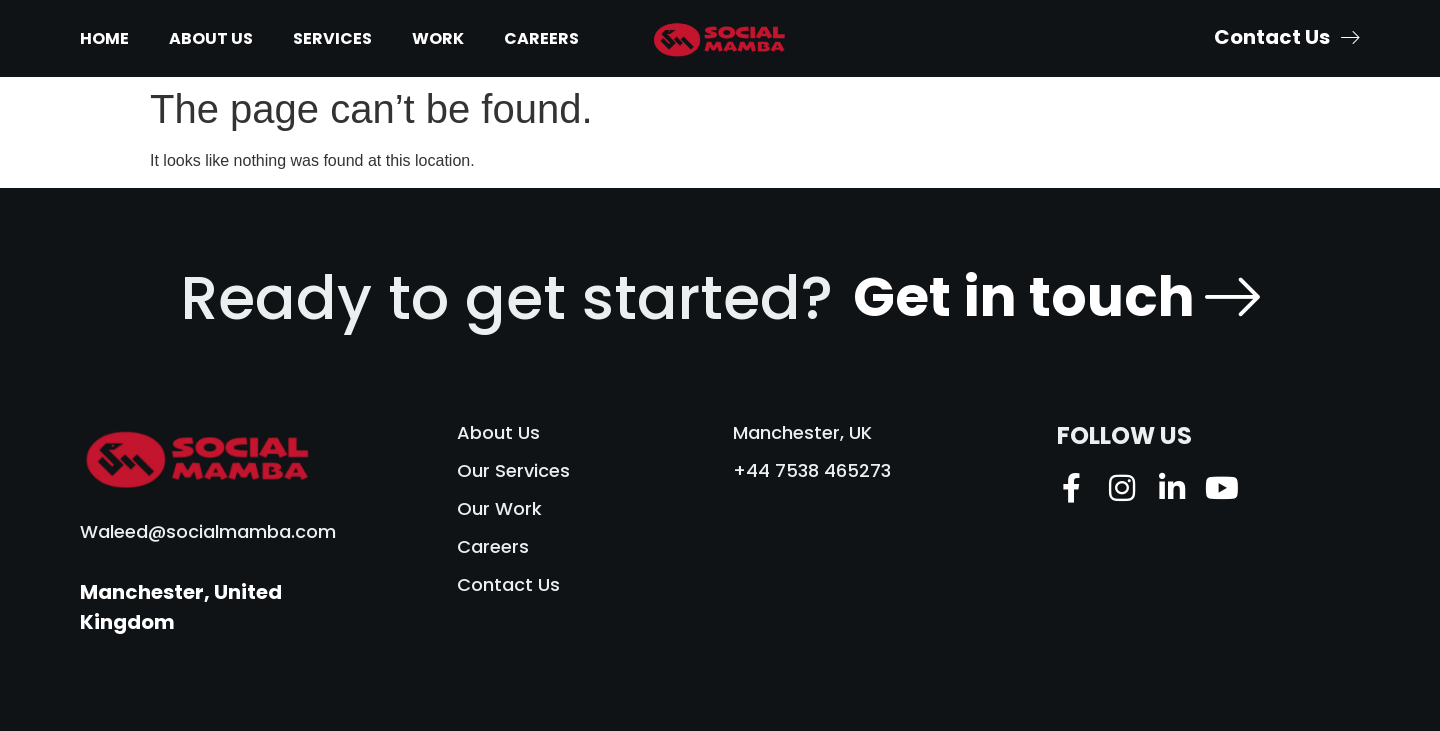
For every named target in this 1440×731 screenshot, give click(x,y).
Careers (541, 38)
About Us (211, 38)
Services (332, 38)
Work (438, 38)
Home (104, 38)
